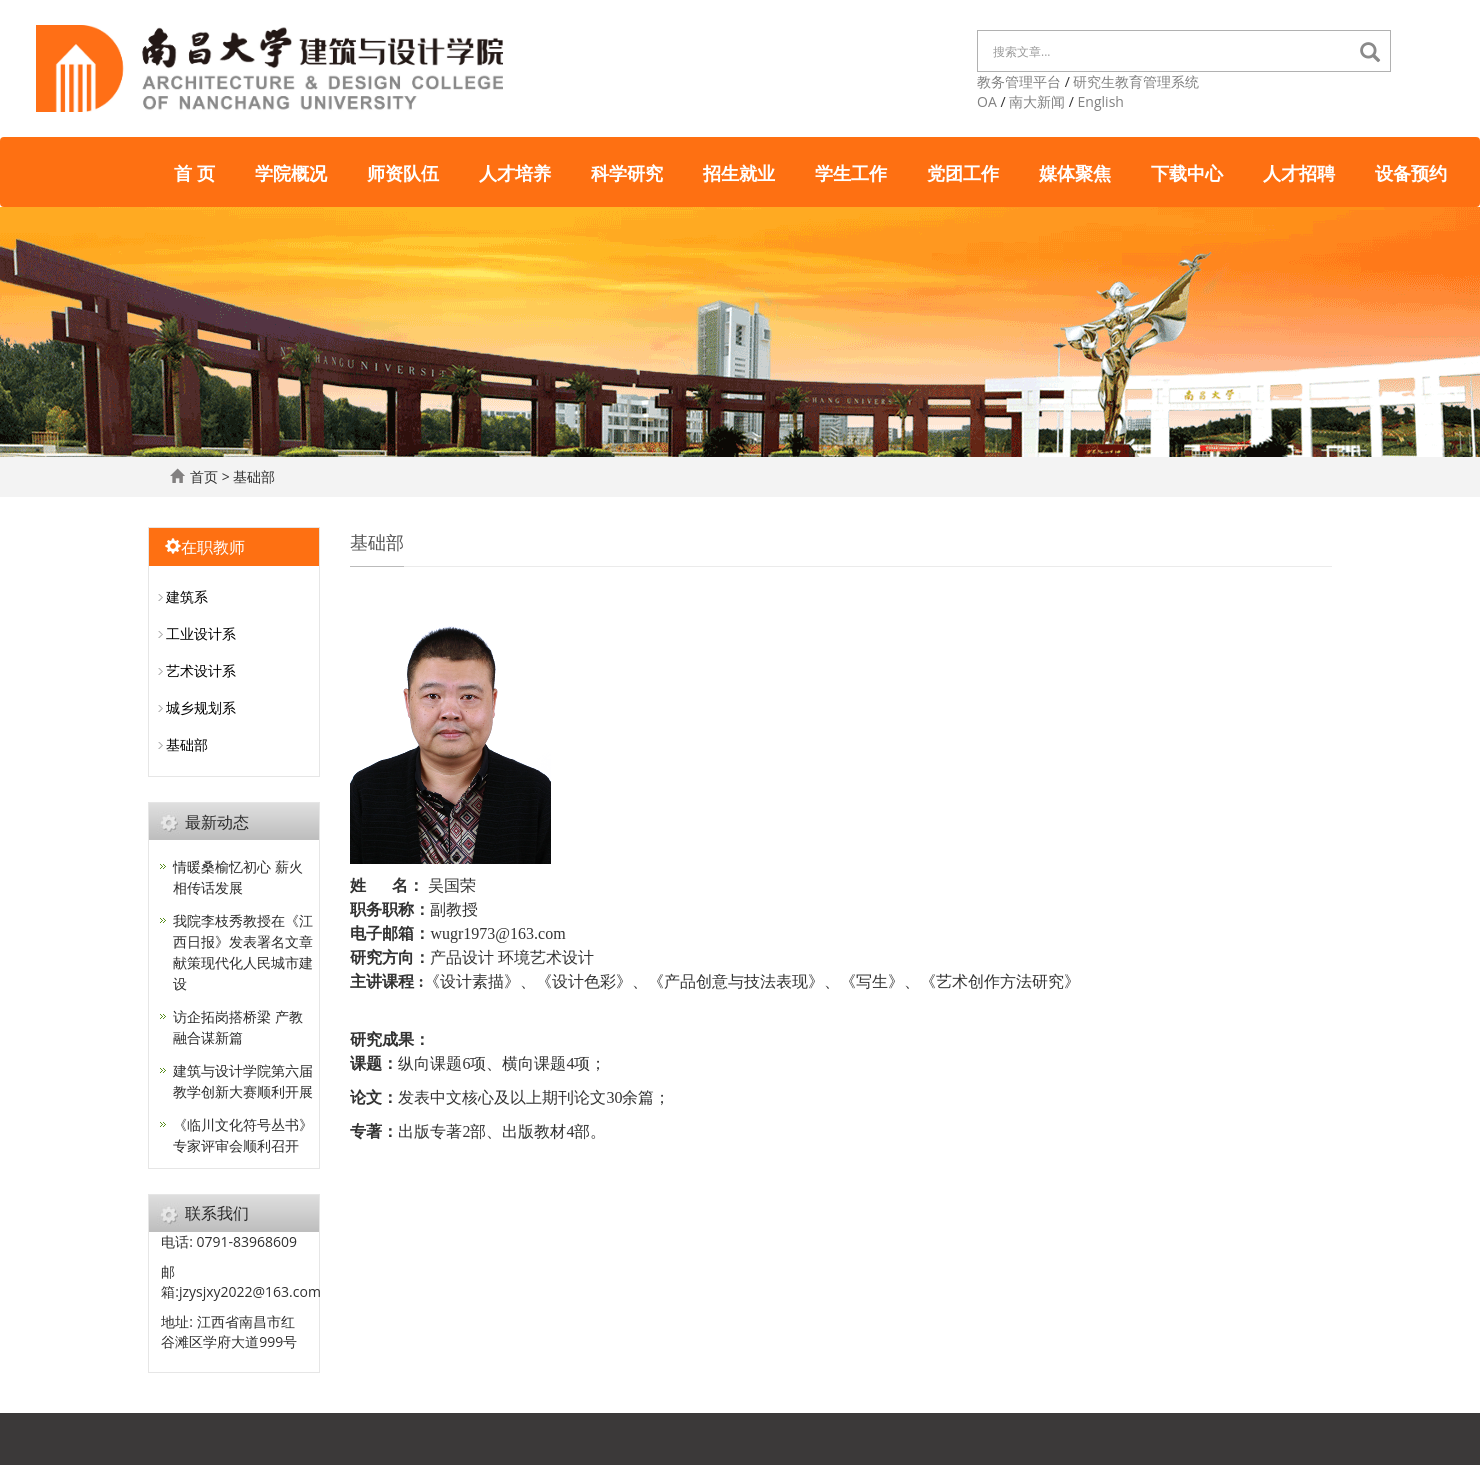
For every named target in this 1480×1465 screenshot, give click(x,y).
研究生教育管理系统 (1136, 81)
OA (987, 101)
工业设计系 (201, 633)
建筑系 (187, 596)
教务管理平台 (1019, 81)
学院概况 (291, 172)
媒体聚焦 (1075, 172)
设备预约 (1411, 172)
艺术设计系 (201, 670)
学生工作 (851, 172)
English (1101, 101)
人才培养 (515, 172)
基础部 (254, 476)
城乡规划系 (201, 707)
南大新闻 (1037, 101)
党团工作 (963, 172)
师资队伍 (403, 172)
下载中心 (1187, 172)
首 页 (194, 172)
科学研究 (627, 172)
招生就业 (739, 172)
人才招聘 (1299, 172)
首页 (204, 476)
